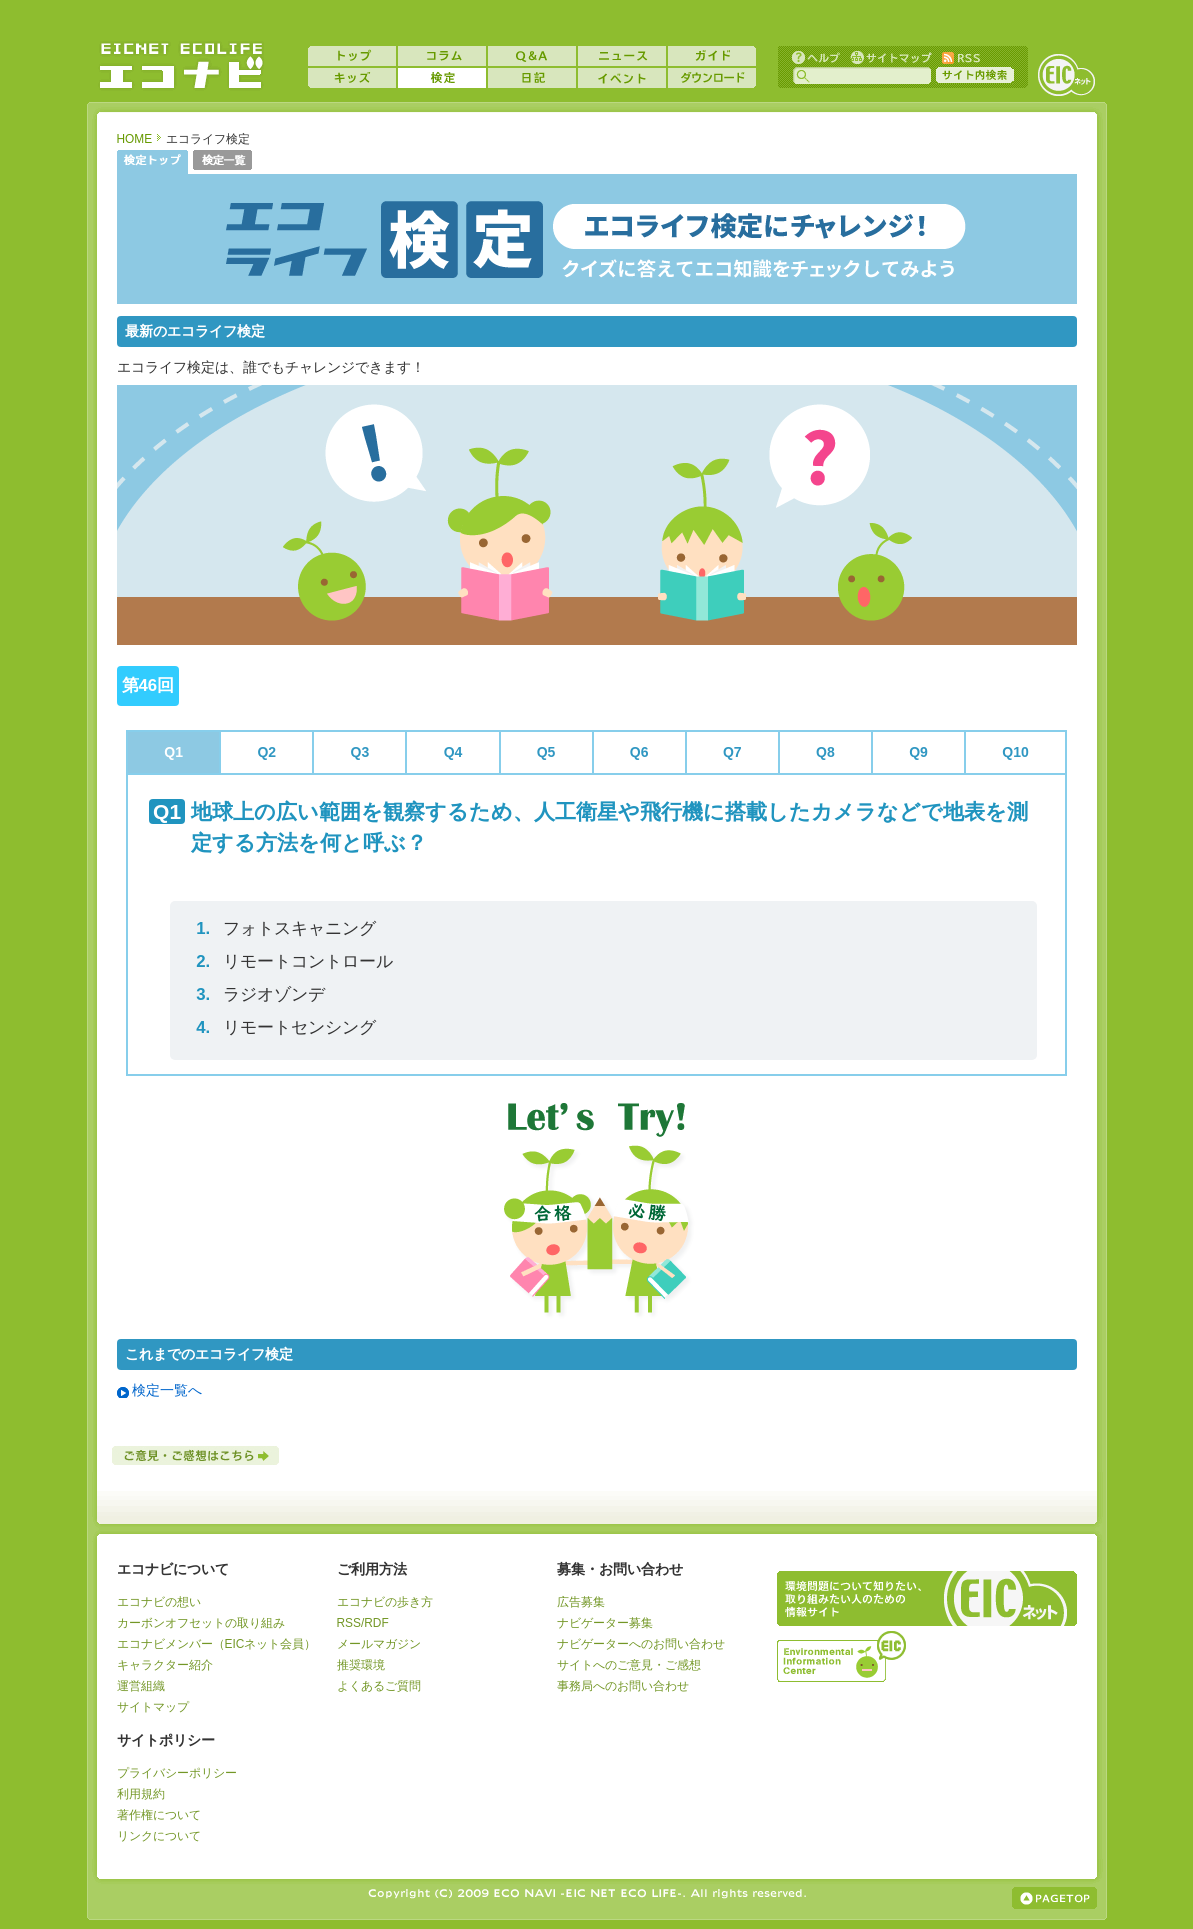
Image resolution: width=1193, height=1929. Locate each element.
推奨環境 (361, 1665)
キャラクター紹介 (165, 1665)
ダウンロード (712, 78)
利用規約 (141, 1794)
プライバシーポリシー (177, 1773)
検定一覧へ (167, 1390)
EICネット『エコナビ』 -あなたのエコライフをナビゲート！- (181, 66)
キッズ (352, 78)
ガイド (712, 56)
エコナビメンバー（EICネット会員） (217, 1644)
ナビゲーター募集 (605, 1623)
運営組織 (141, 1686)
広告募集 (581, 1602)
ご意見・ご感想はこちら (197, 1455)
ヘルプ (816, 56)
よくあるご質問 (379, 1686)
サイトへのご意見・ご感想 (629, 1665)
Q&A (532, 56)
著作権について (159, 1815)
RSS (960, 56)
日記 (532, 78)
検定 (442, 78)
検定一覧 (223, 162)
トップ (352, 56)
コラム (442, 56)
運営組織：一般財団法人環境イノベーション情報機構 (843, 1654)
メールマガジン (379, 1644)
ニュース (622, 56)
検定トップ (152, 162)
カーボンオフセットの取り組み (201, 1623)
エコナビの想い (159, 1602)
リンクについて (159, 1836)
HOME (135, 139)
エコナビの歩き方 (385, 1602)
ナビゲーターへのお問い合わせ (641, 1644)
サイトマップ (889, 56)
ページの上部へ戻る (1054, 1898)
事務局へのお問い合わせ (623, 1686)
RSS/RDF (363, 1623)
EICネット (1066, 75)
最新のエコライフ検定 (195, 331)
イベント (622, 78)
